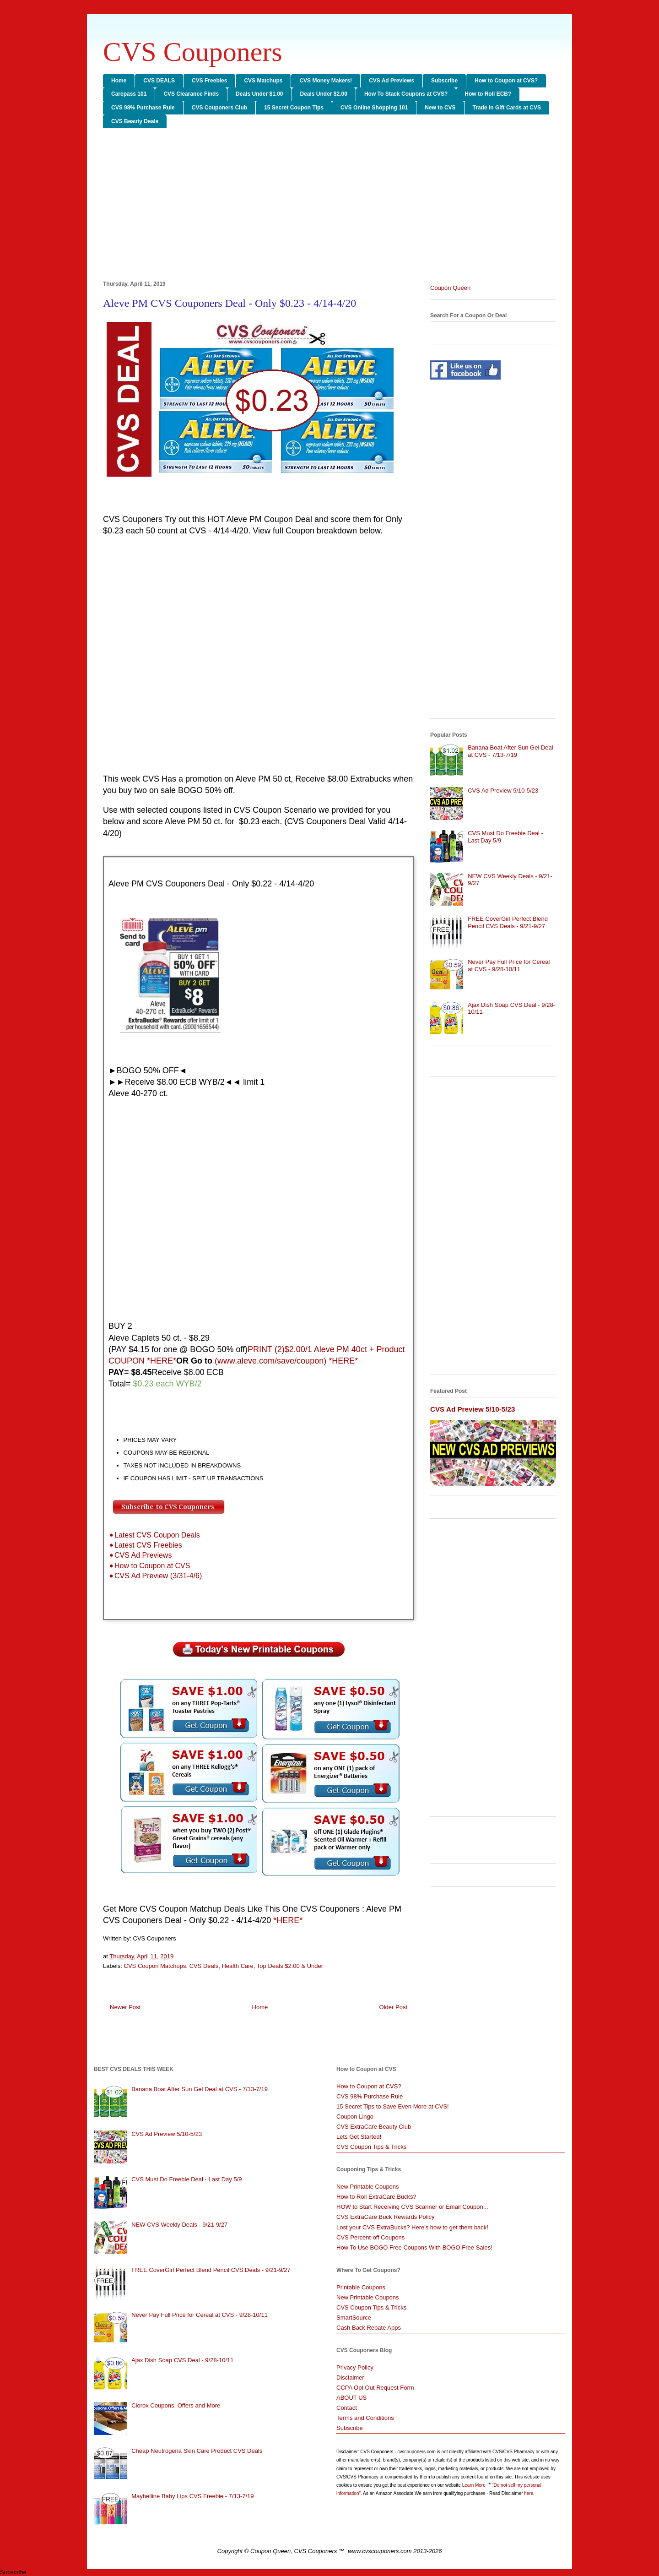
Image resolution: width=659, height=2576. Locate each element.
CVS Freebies (209, 80)
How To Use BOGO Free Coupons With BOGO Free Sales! (414, 2247)
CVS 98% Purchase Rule (143, 107)
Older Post (393, 2007)
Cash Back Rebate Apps (368, 2327)
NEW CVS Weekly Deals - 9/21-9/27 (179, 2224)
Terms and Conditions (365, 2417)
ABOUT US (351, 2397)
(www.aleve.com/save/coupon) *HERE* (286, 1360)
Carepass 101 (128, 94)
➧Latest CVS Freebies (145, 1545)
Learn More (474, 2485)
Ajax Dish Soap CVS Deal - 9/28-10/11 (182, 2360)
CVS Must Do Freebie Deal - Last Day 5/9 (186, 2179)
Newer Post (125, 2007)
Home (118, 80)
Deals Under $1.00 (259, 94)
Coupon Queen (450, 287)
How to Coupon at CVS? (506, 80)
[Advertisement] (329, 206)
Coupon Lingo (354, 2116)
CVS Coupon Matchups (155, 1965)
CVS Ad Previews (391, 80)
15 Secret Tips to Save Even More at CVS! (392, 2106)
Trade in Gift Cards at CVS (507, 107)
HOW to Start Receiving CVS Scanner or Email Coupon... (412, 2206)
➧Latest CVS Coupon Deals (154, 1535)
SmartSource (353, 2317)
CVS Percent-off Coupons (370, 2237)
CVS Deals (204, 1965)
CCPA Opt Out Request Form (375, 2387)
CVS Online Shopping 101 (374, 107)
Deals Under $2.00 (323, 94)
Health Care (237, 1965)
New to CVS (440, 107)
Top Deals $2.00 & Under (290, 1965)
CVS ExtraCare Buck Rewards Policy (385, 2216)
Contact (346, 2407)
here (528, 2493)
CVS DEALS (159, 80)
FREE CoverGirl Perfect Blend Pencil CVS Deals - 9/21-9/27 (508, 922)
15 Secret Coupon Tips (294, 107)
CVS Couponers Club (219, 107)
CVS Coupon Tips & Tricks (371, 2146)
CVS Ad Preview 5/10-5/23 (503, 790)
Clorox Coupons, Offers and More (175, 2405)
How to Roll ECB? (488, 94)
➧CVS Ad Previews (140, 1555)
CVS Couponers (192, 52)
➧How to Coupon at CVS (149, 1566)
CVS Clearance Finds (191, 94)
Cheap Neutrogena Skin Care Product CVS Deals (196, 2450)
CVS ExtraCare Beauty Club (373, 2126)
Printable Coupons (360, 2287)
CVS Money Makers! (325, 80)
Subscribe (444, 80)
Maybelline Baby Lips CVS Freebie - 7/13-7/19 (192, 2496)
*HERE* (287, 1920)
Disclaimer (350, 2377)
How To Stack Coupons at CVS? (406, 94)
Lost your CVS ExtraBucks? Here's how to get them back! (412, 2227)
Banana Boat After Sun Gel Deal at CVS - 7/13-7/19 (510, 751)
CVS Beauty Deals (134, 121)
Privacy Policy (354, 2367)
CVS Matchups (263, 80)
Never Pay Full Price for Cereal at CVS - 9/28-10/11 (509, 965)
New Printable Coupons (367, 2186)
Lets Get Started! (358, 2136)
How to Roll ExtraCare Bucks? (376, 2196)
